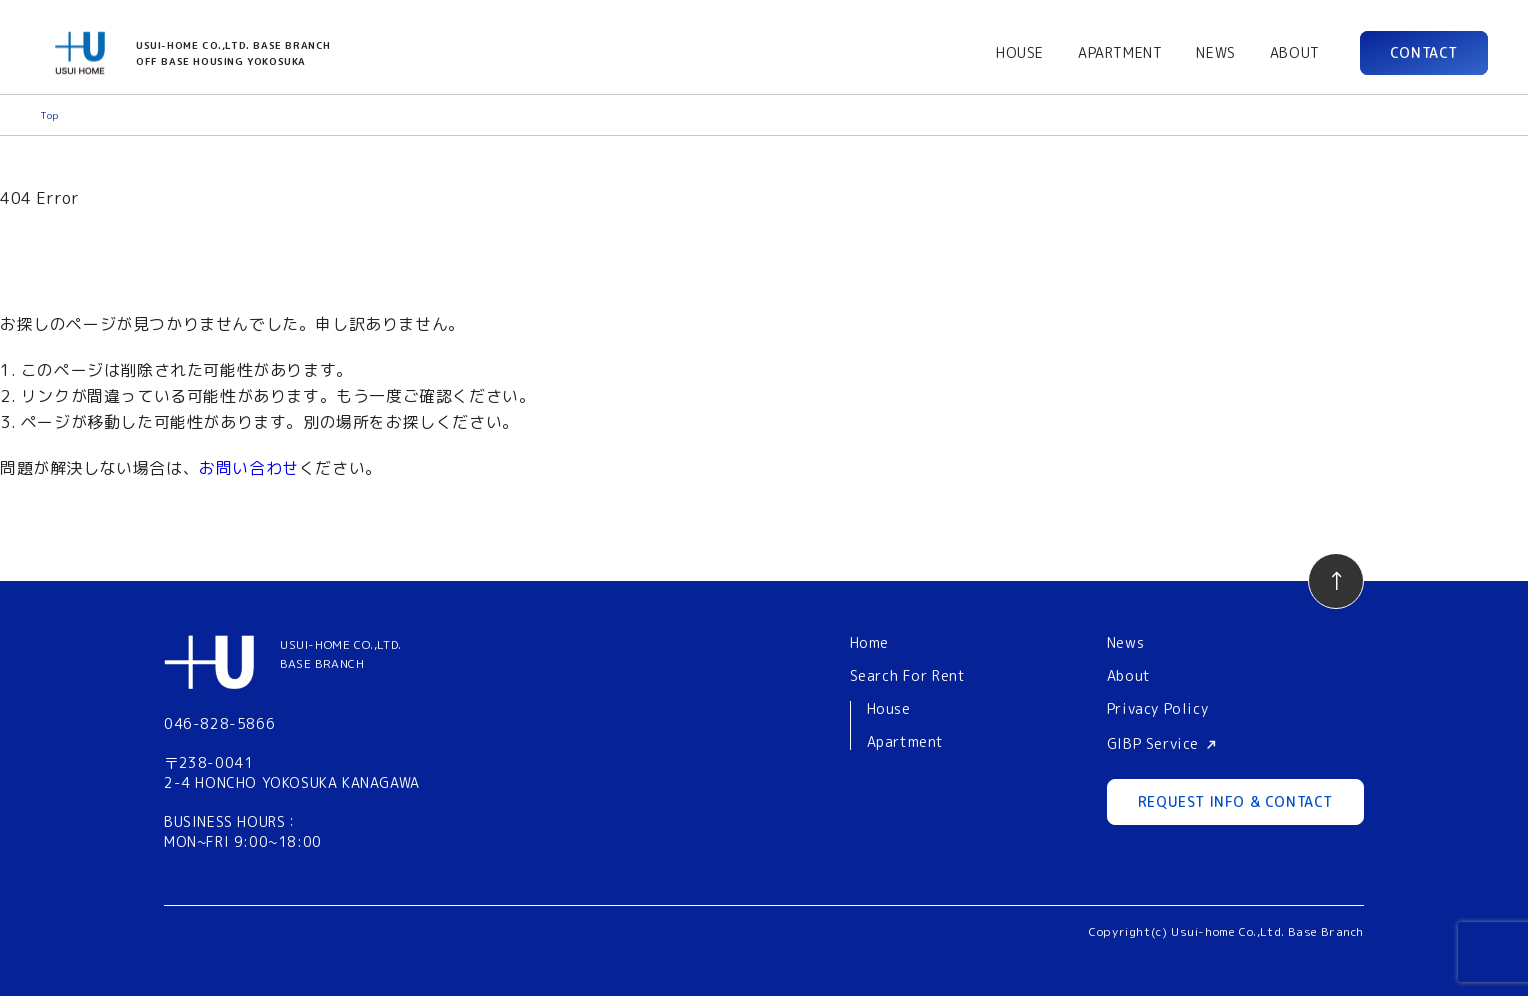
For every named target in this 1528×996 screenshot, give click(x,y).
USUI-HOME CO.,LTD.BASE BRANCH (341, 654)
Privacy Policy (1157, 708)
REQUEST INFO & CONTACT (1235, 801)
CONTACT (1424, 52)
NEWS (1215, 52)
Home (869, 642)
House (889, 709)
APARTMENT (1120, 52)
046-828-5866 (219, 723)
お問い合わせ (249, 468)
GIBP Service (1153, 743)
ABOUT (1295, 52)
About (1129, 675)
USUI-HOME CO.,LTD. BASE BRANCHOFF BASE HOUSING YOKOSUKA (233, 53)
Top (49, 115)
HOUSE (1020, 52)
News (1125, 642)
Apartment (905, 742)
